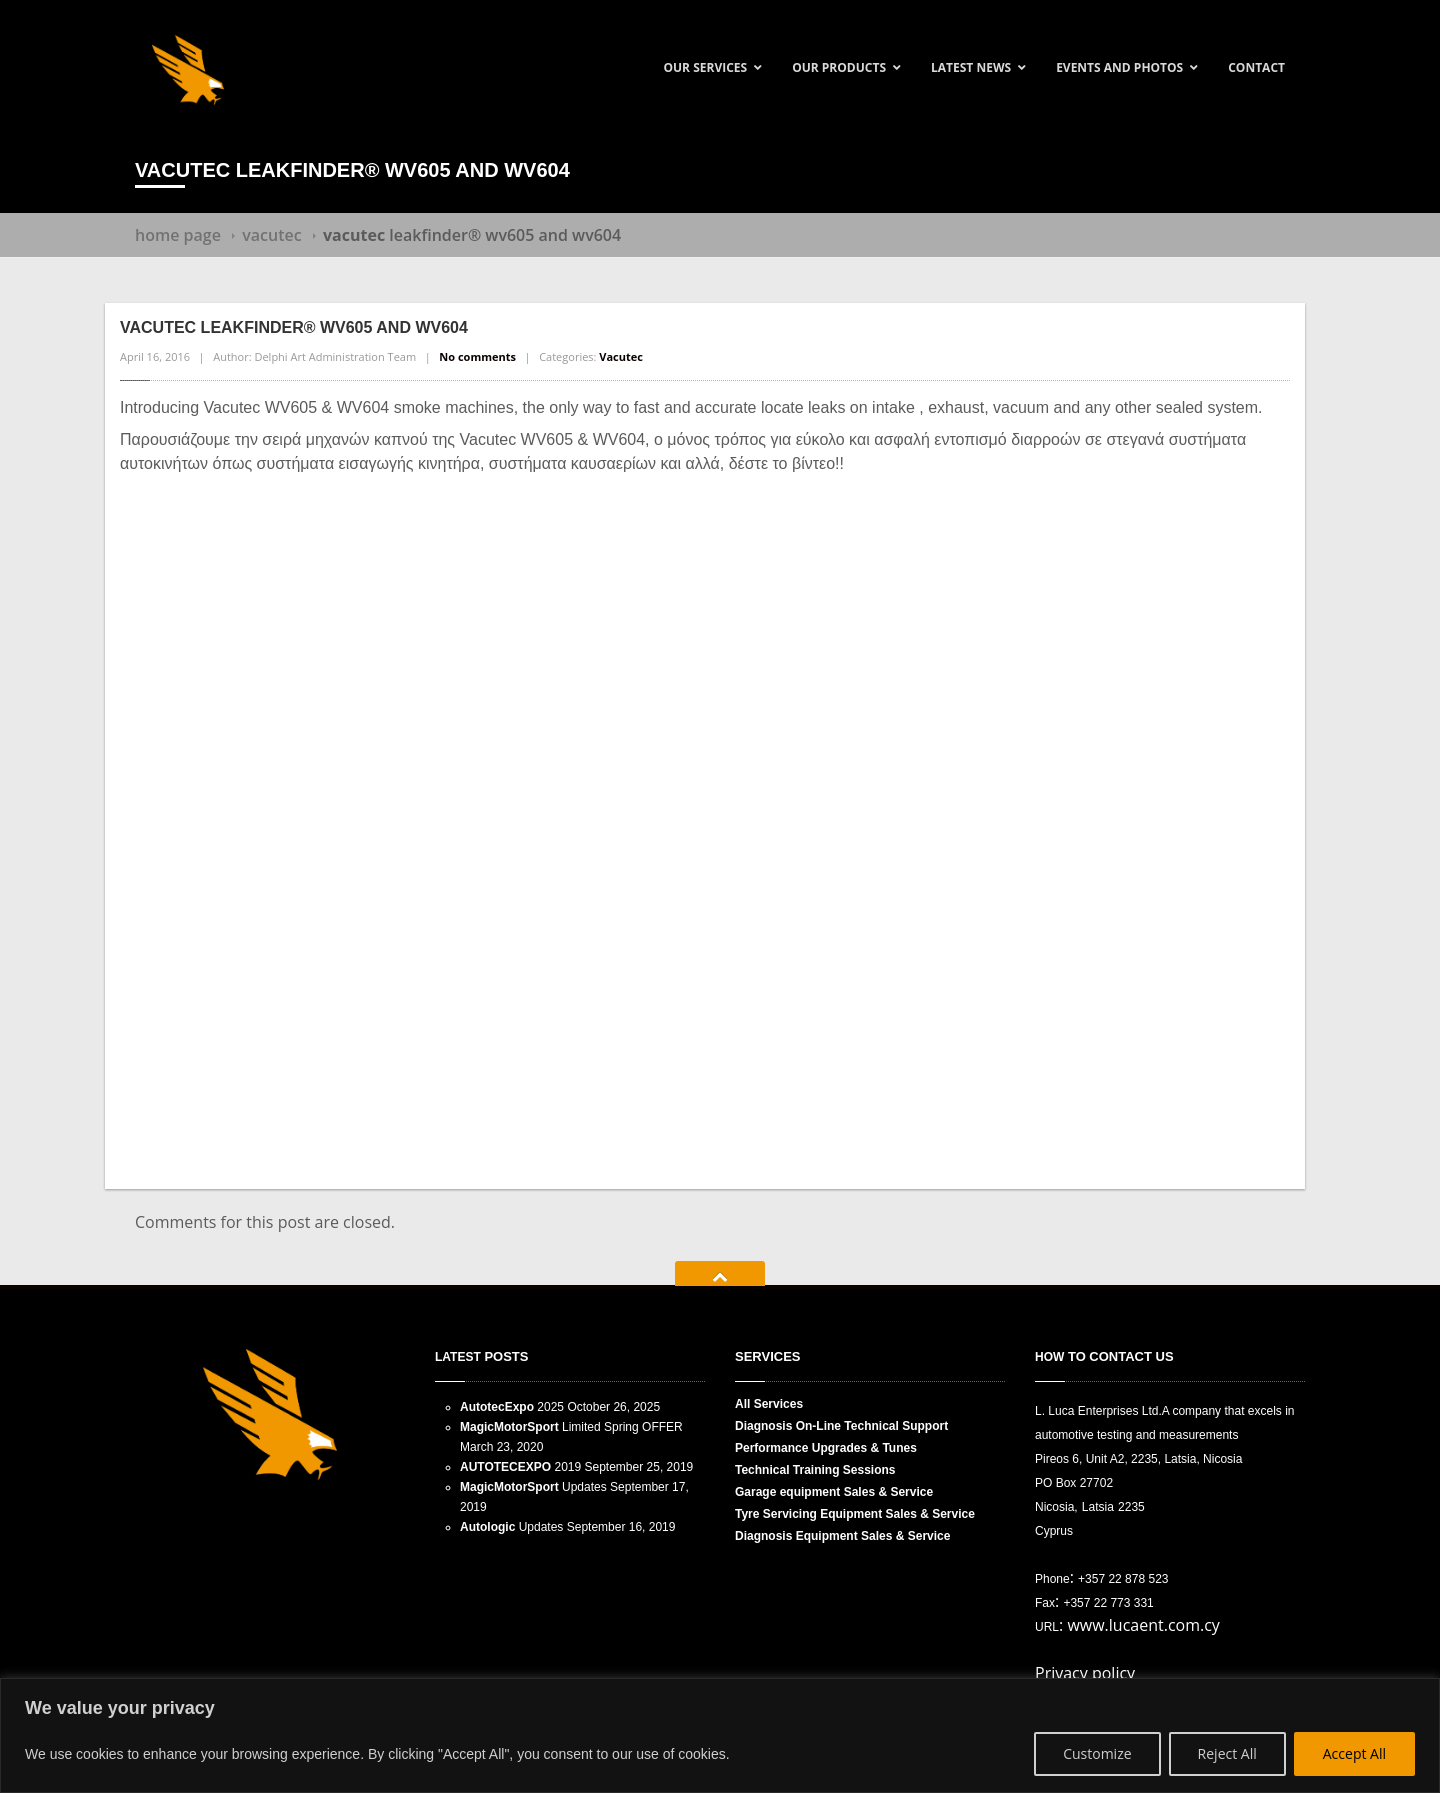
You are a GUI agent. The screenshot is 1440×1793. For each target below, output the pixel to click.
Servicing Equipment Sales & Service (855, 1514)
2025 (512, 1407)
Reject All (1227, 1753)
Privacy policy (1085, 1673)
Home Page (178, 235)
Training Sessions (815, 1470)
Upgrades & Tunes (826, 1448)
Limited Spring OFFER (571, 1427)
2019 (520, 1467)
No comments (477, 356)
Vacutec (271, 235)
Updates (533, 1487)
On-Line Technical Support (841, 1426)
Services (769, 1404)
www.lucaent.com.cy (1143, 1625)
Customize (1097, 1753)
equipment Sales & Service (834, 1492)
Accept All (1354, 1753)
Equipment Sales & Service (842, 1536)
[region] (720, 1735)
